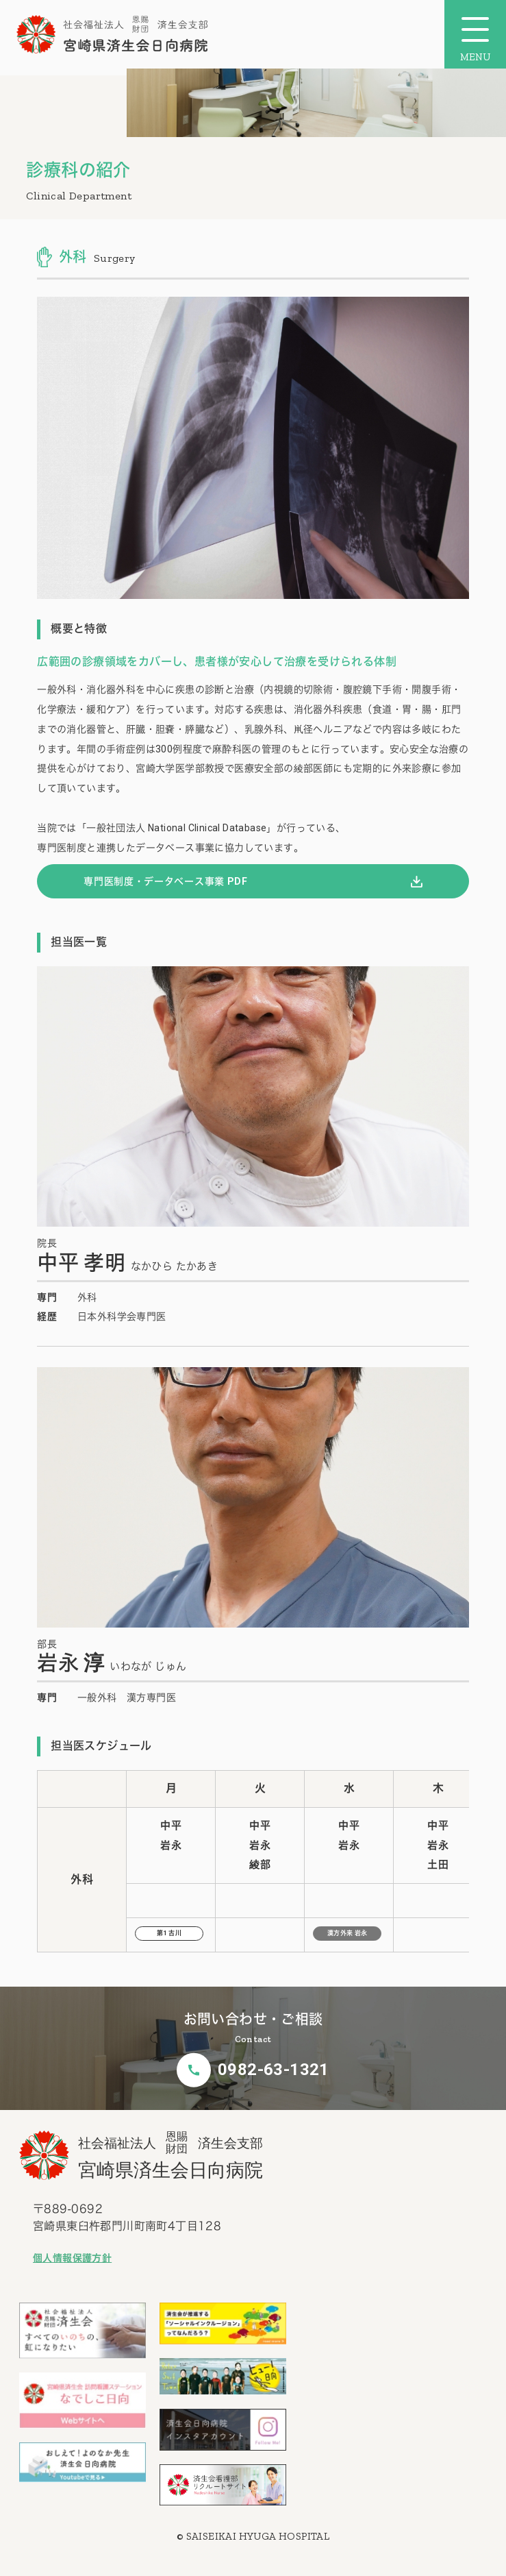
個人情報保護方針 (72, 2258)
